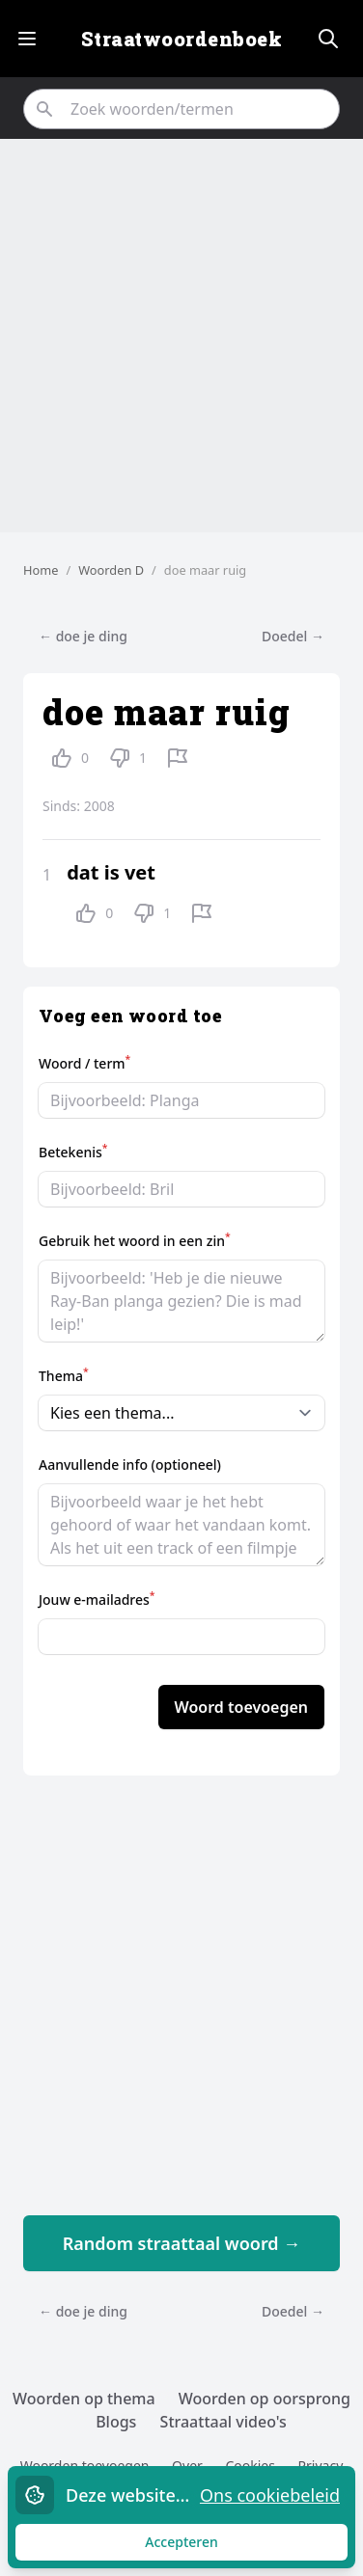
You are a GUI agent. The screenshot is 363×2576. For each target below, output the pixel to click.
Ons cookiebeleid (270, 2495)
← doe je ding (83, 636)
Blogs (116, 2421)
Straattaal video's (223, 2421)
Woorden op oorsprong (264, 2398)
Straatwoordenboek (182, 38)
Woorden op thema (84, 2398)
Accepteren (199, 2547)
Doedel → (293, 636)
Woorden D (111, 570)
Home (40, 570)
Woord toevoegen (241, 1707)
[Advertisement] (181, 335)
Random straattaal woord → (182, 2243)
